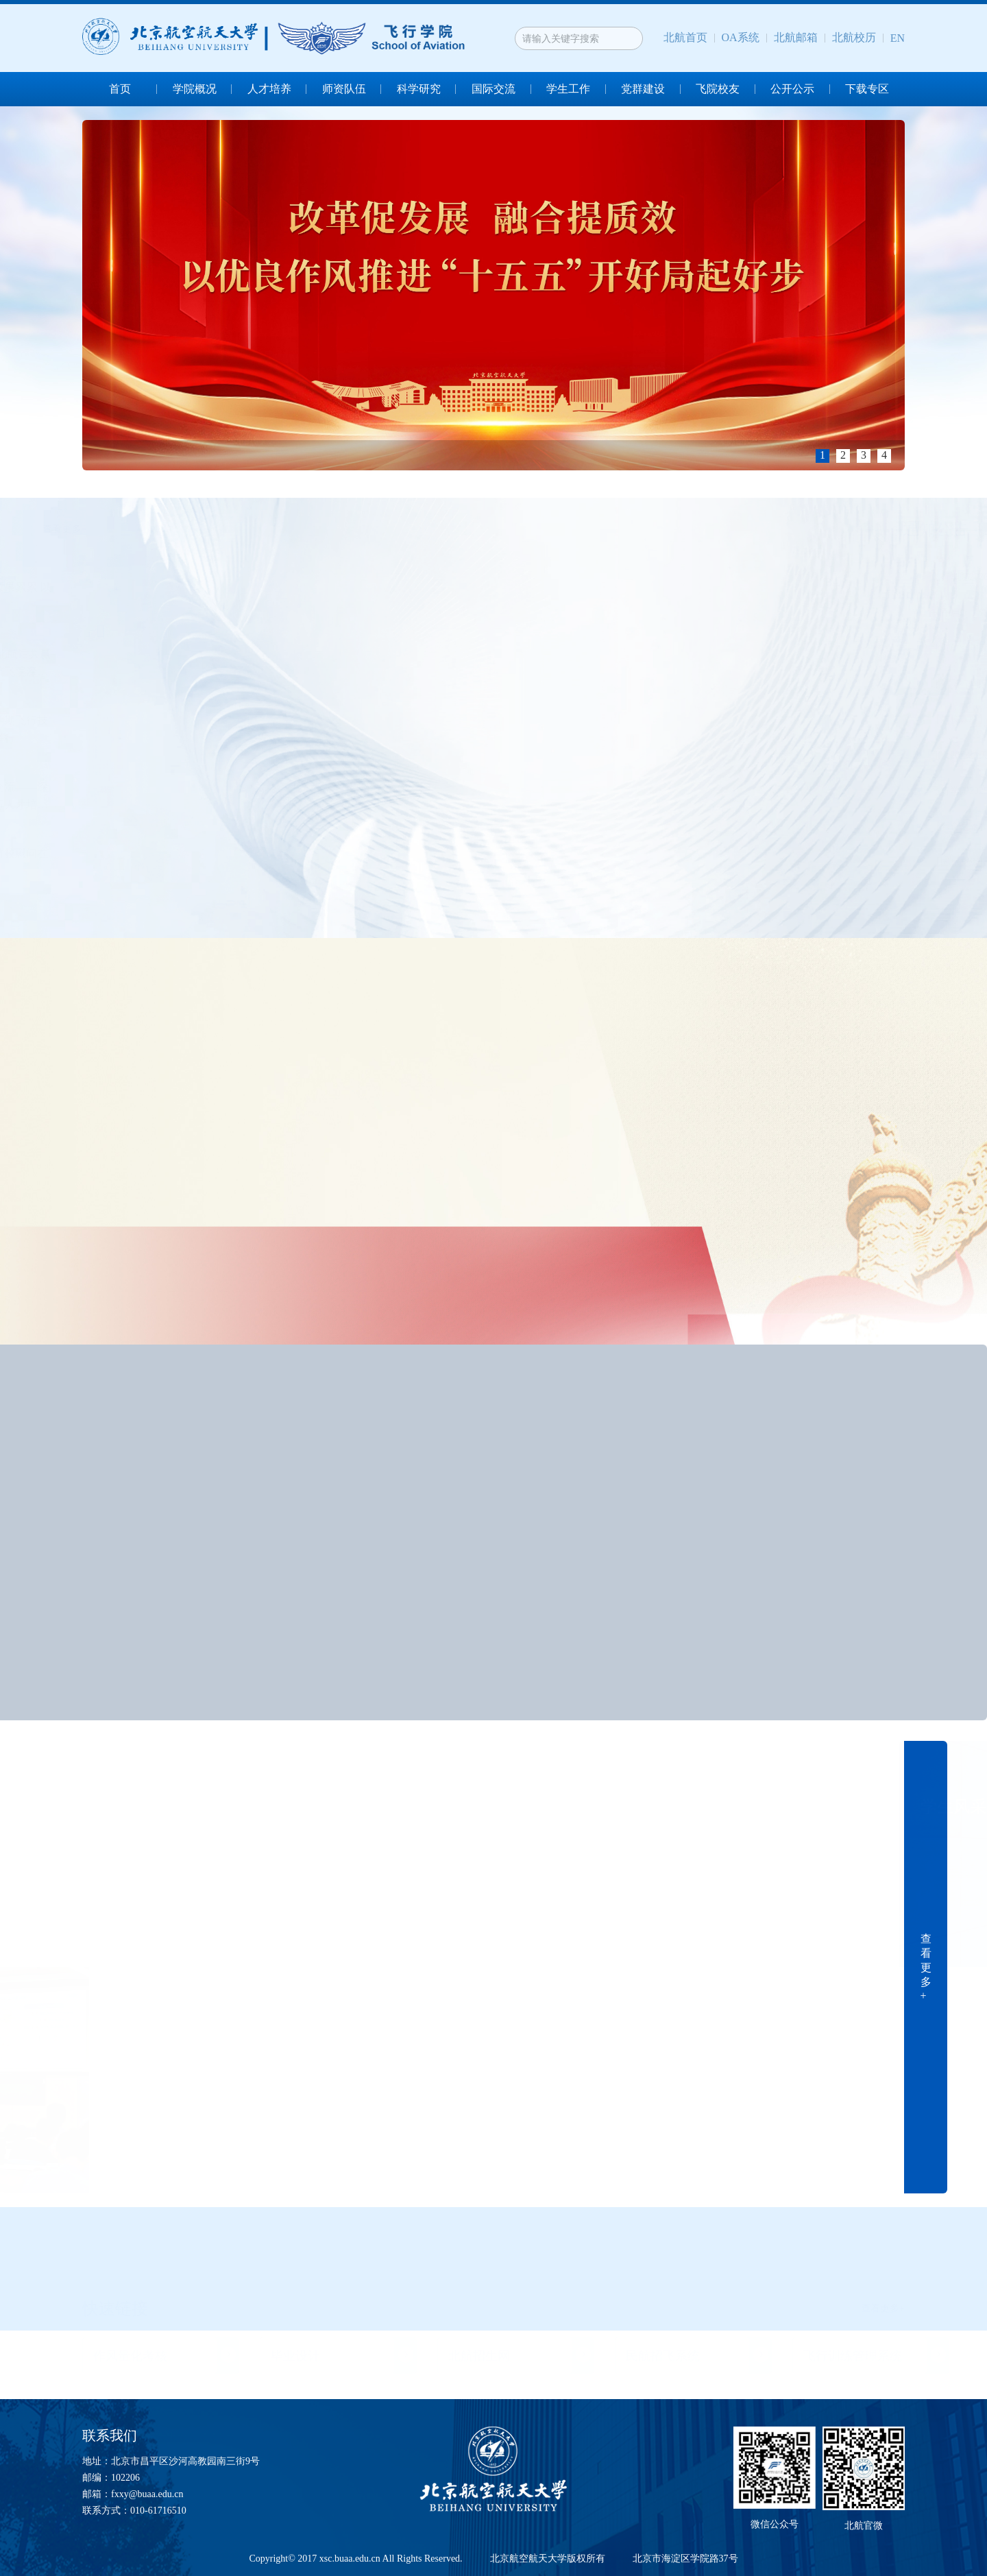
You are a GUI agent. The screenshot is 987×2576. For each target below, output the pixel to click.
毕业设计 (295, 2355)
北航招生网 (479, 2355)
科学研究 (419, 89)
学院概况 (195, 89)
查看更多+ (71, 529)
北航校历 (854, 37)
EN (897, 38)
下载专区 (867, 89)
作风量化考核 (130, 2355)
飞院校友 (718, 89)
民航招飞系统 (663, 2355)
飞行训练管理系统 (852, 2355)
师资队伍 (344, 89)
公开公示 (792, 89)
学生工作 (568, 89)
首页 (120, 89)
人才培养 (269, 89)
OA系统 (740, 37)
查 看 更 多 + (926, 1967)
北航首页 (685, 37)
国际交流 (493, 89)
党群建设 (643, 89)
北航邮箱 (796, 37)
